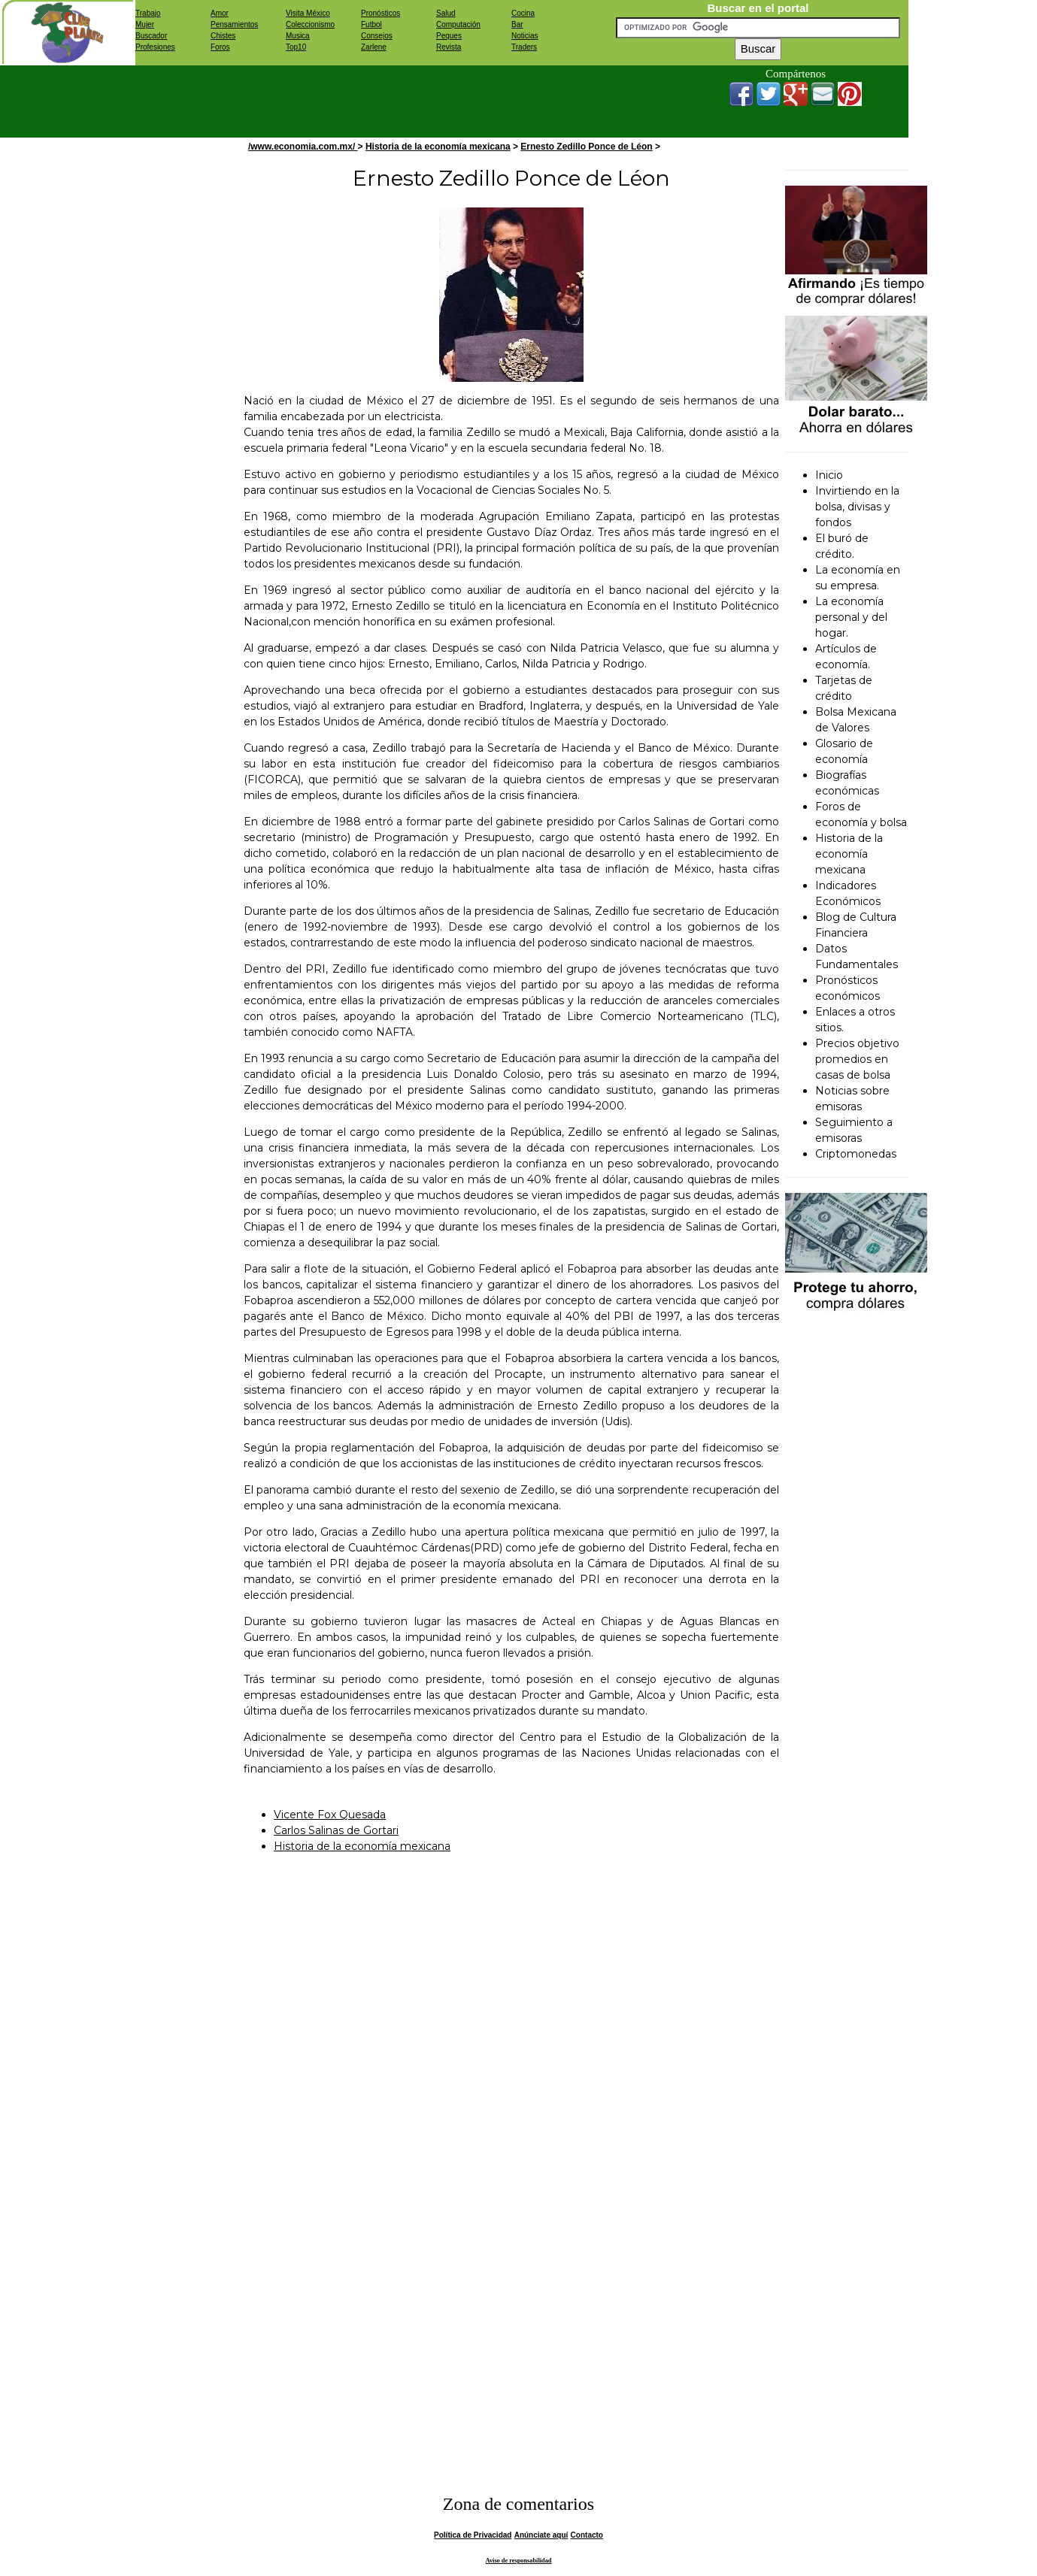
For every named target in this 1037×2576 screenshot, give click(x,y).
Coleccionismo (310, 24)
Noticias (524, 36)
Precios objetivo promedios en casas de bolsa (857, 1059)
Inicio (829, 475)
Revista (448, 47)
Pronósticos (380, 13)
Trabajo (148, 13)
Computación (458, 24)
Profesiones (155, 47)
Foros (220, 47)
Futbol (371, 24)
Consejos (377, 36)
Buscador (151, 36)
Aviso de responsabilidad (519, 2560)
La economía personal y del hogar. (851, 617)
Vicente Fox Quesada (330, 1814)
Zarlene (374, 47)
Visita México (308, 13)
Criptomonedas (855, 1154)
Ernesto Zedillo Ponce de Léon (586, 146)
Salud (446, 13)
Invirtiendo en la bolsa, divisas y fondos (857, 506)
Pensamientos (234, 24)
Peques (449, 36)
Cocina (523, 13)
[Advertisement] (409, 99)
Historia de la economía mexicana (438, 146)
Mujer (144, 24)
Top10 (296, 47)
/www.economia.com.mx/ (303, 146)
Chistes (223, 36)
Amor (220, 13)
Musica (298, 36)
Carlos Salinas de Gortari (336, 1830)
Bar (517, 24)
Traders (524, 47)
